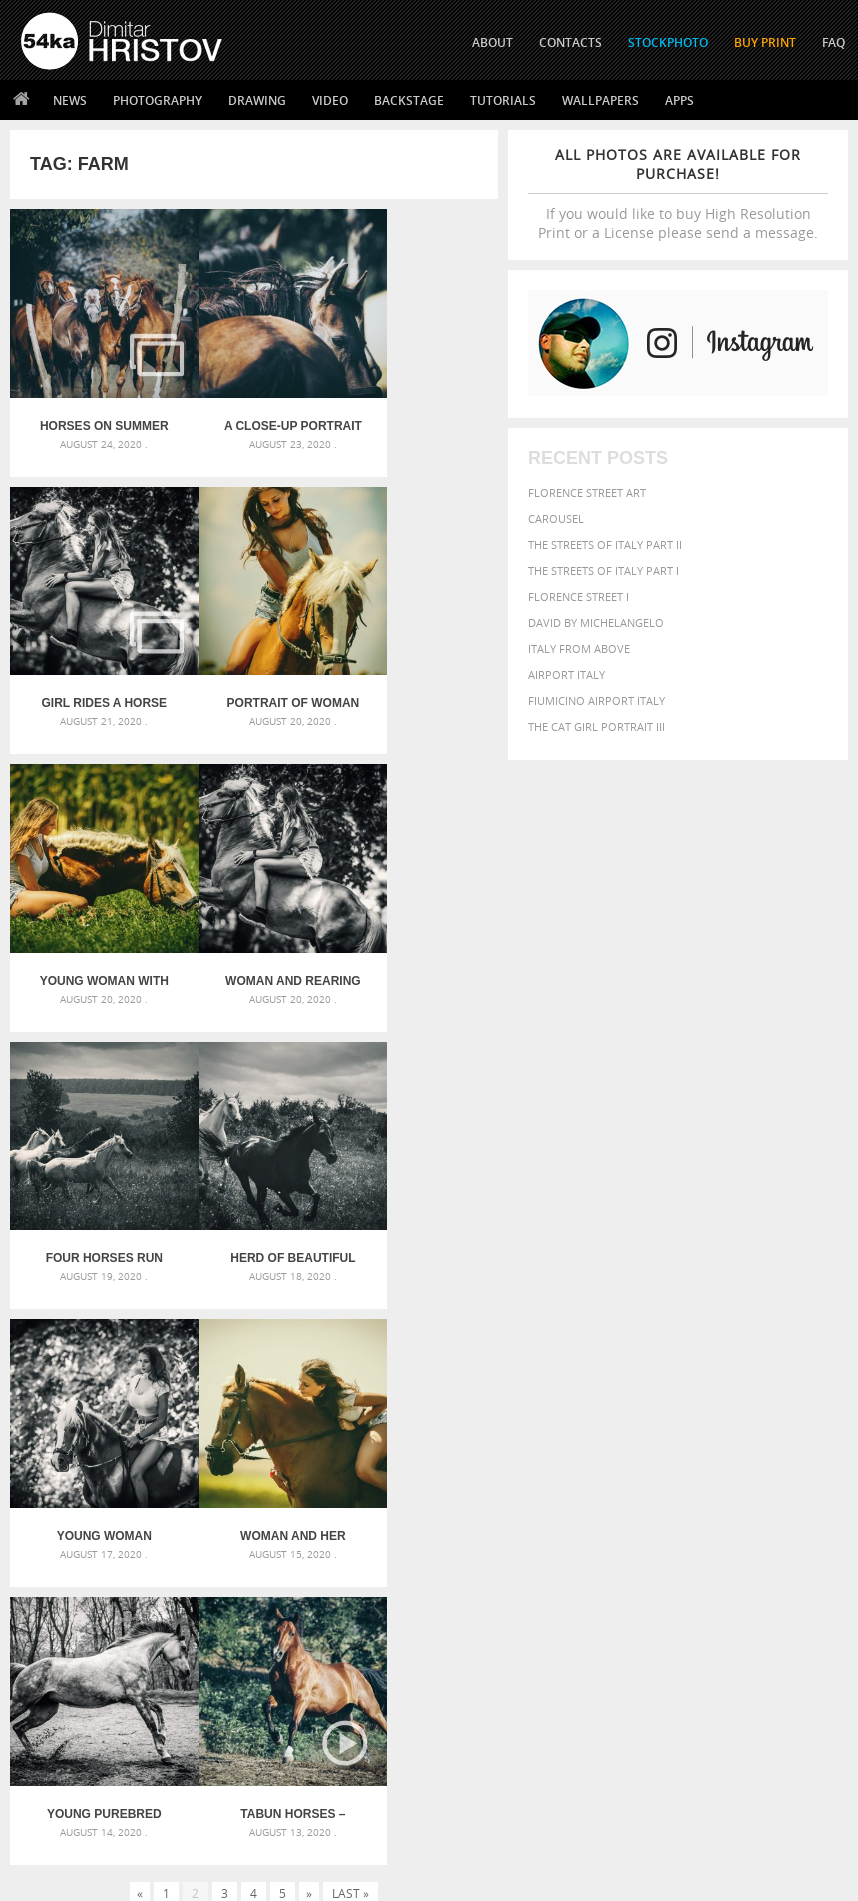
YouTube (475, 1766)
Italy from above (579, 648)
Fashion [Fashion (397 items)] (757, 1469)
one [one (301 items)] (650, 1507)
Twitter (474, 1662)
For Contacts (265, 1761)
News (70, 100)
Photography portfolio (93, 1711)
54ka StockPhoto (71, 1686)
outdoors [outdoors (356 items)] (757, 1507)
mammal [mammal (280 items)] (767, 1488)
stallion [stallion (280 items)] (779, 1527)
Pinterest (478, 1740)
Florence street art (587, 492)
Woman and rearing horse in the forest (416, 651)
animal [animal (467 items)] (605, 1415)
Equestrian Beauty (229, 1832)
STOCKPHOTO (668, 42)
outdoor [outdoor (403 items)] (693, 1506)
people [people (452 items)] (812, 1506)
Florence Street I (578, 596)
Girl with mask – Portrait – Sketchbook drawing (429, 1486)
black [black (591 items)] (749, 1435)
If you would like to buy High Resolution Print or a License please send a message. (678, 193)
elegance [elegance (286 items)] (787, 1454)
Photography (157, 100)
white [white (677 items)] (658, 1545)
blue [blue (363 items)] (787, 1436)
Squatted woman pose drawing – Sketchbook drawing (429, 1510)
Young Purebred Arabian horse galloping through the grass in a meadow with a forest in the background (254, 1155)
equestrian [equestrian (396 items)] (617, 1469)
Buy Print (765, 42)
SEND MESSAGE (755, 1716)
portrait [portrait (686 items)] (661, 1525)
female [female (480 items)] (810, 1469)
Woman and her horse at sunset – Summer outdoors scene (92, 1155)
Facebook (479, 1688)
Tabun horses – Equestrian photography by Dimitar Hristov (416, 1155)
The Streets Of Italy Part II (605, 544)
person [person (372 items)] (602, 1526)
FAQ (833, 42)
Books (244, 1711)
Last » (350, 1234)
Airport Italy (566, 674)
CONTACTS (570, 42)
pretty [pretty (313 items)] (717, 1527)
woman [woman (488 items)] (710, 1546)
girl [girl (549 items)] (596, 1487)
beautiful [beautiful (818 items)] (622, 1435)
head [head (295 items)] (652, 1488)
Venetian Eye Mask (348, 1832)
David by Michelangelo (596, 622)
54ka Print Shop (66, 1661)
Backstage (409, 100)
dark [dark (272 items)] (746, 1454)
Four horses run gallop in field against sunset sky (91, 903)
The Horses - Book (73, 1736)
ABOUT (492, 42)
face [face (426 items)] (714, 1469)
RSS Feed (437, 1832)
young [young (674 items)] (765, 1545)
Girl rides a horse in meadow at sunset (417, 400)
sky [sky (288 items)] (746, 1527)
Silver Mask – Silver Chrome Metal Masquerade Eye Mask (150, 1510)
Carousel (556, 518)
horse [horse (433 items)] (687, 1487)
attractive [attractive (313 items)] (686, 1416)
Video (330, 100)
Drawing (257, 100)
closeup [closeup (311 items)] (639, 1454)
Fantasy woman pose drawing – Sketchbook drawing (429, 1462)
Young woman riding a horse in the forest (416, 903)
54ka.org (186, 1878)
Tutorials (503, 100)
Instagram (481, 1714)
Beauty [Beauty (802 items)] (695, 1435)
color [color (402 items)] (683, 1453)
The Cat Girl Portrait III (596, 726)
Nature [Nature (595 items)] (608, 1505)
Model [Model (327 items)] (808, 1488)
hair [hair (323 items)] (625, 1488)
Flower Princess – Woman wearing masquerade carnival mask (150, 1534)
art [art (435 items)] (644, 1415)
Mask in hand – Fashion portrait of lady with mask (150, 1486)
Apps (679, 100)
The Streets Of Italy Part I (603, 570)
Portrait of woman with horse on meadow (91, 651)
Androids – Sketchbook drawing (399, 1438)
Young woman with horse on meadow (254, 651)
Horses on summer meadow (91, 400)
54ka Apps (48, 1761)
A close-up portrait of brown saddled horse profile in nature (254, 400)
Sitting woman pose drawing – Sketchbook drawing (429, 1534)
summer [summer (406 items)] (607, 1546)
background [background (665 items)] (769, 1414)
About (243, 1661)
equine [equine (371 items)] (677, 1469)
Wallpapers (600, 100)
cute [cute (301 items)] (718, 1454)
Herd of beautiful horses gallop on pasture (254, 903)
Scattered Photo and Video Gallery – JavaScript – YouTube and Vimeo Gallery (150, 1438)
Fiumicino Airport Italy (596, 700)
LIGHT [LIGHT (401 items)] (727, 1487)
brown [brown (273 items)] (598, 1454)
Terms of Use (297, 1878)
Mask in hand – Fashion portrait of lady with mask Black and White (150, 1462)
